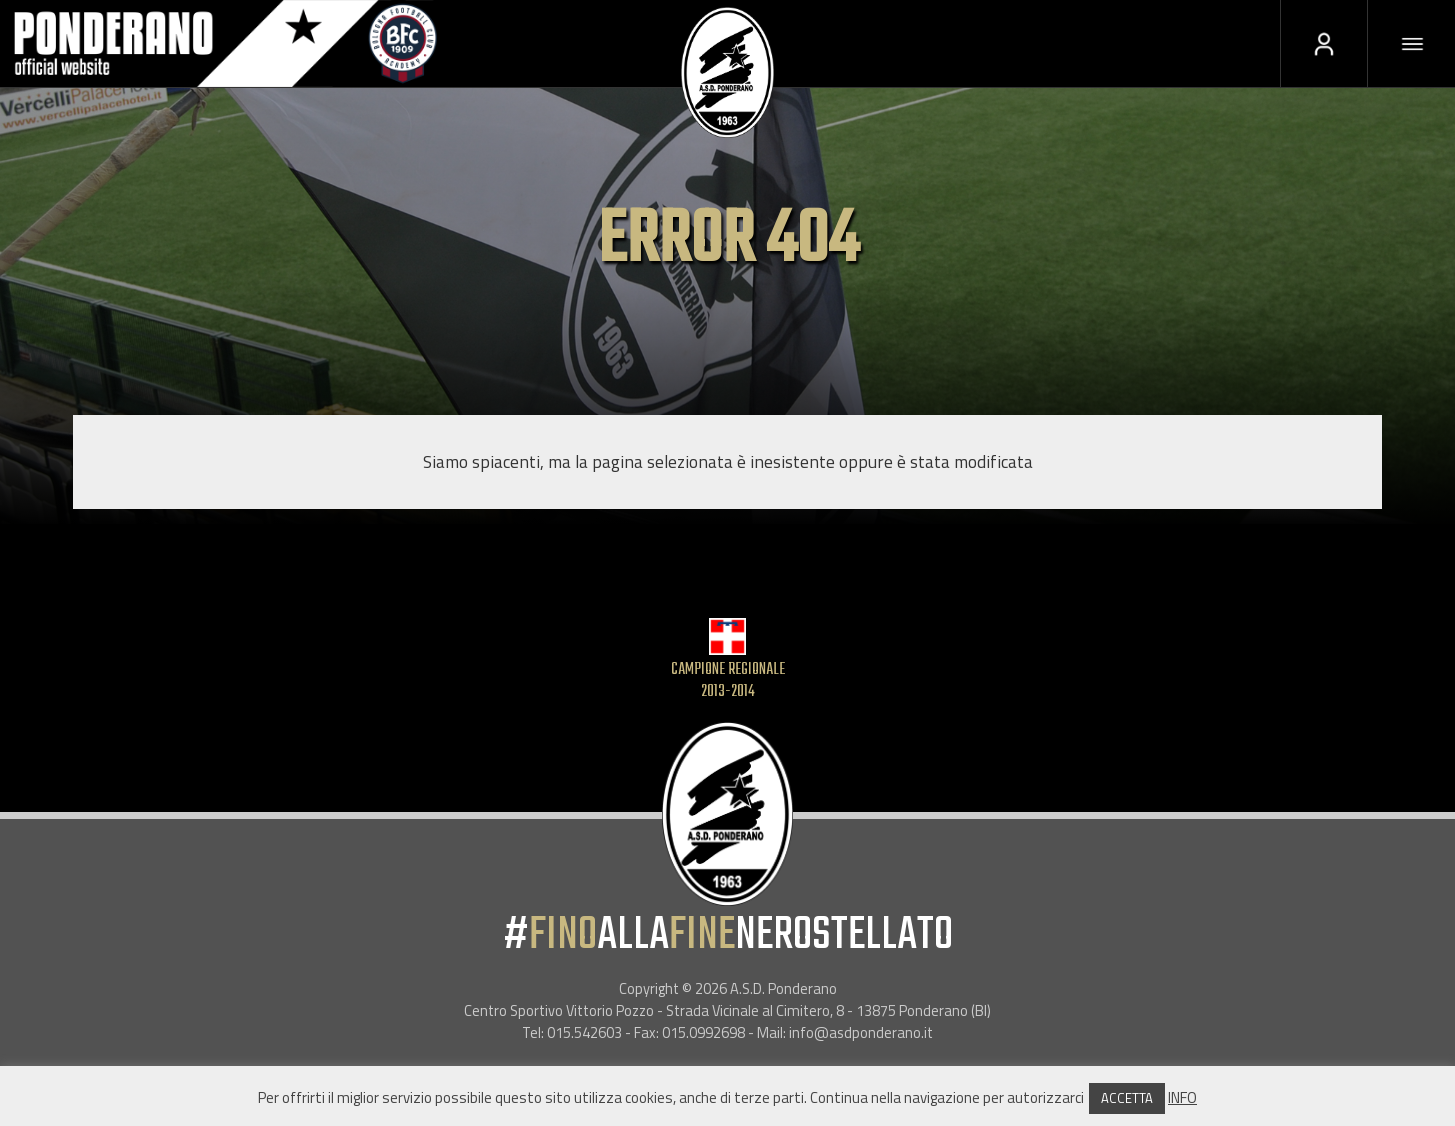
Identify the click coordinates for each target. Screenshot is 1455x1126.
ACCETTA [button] (1127, 1098)
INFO (1182, 1097)
